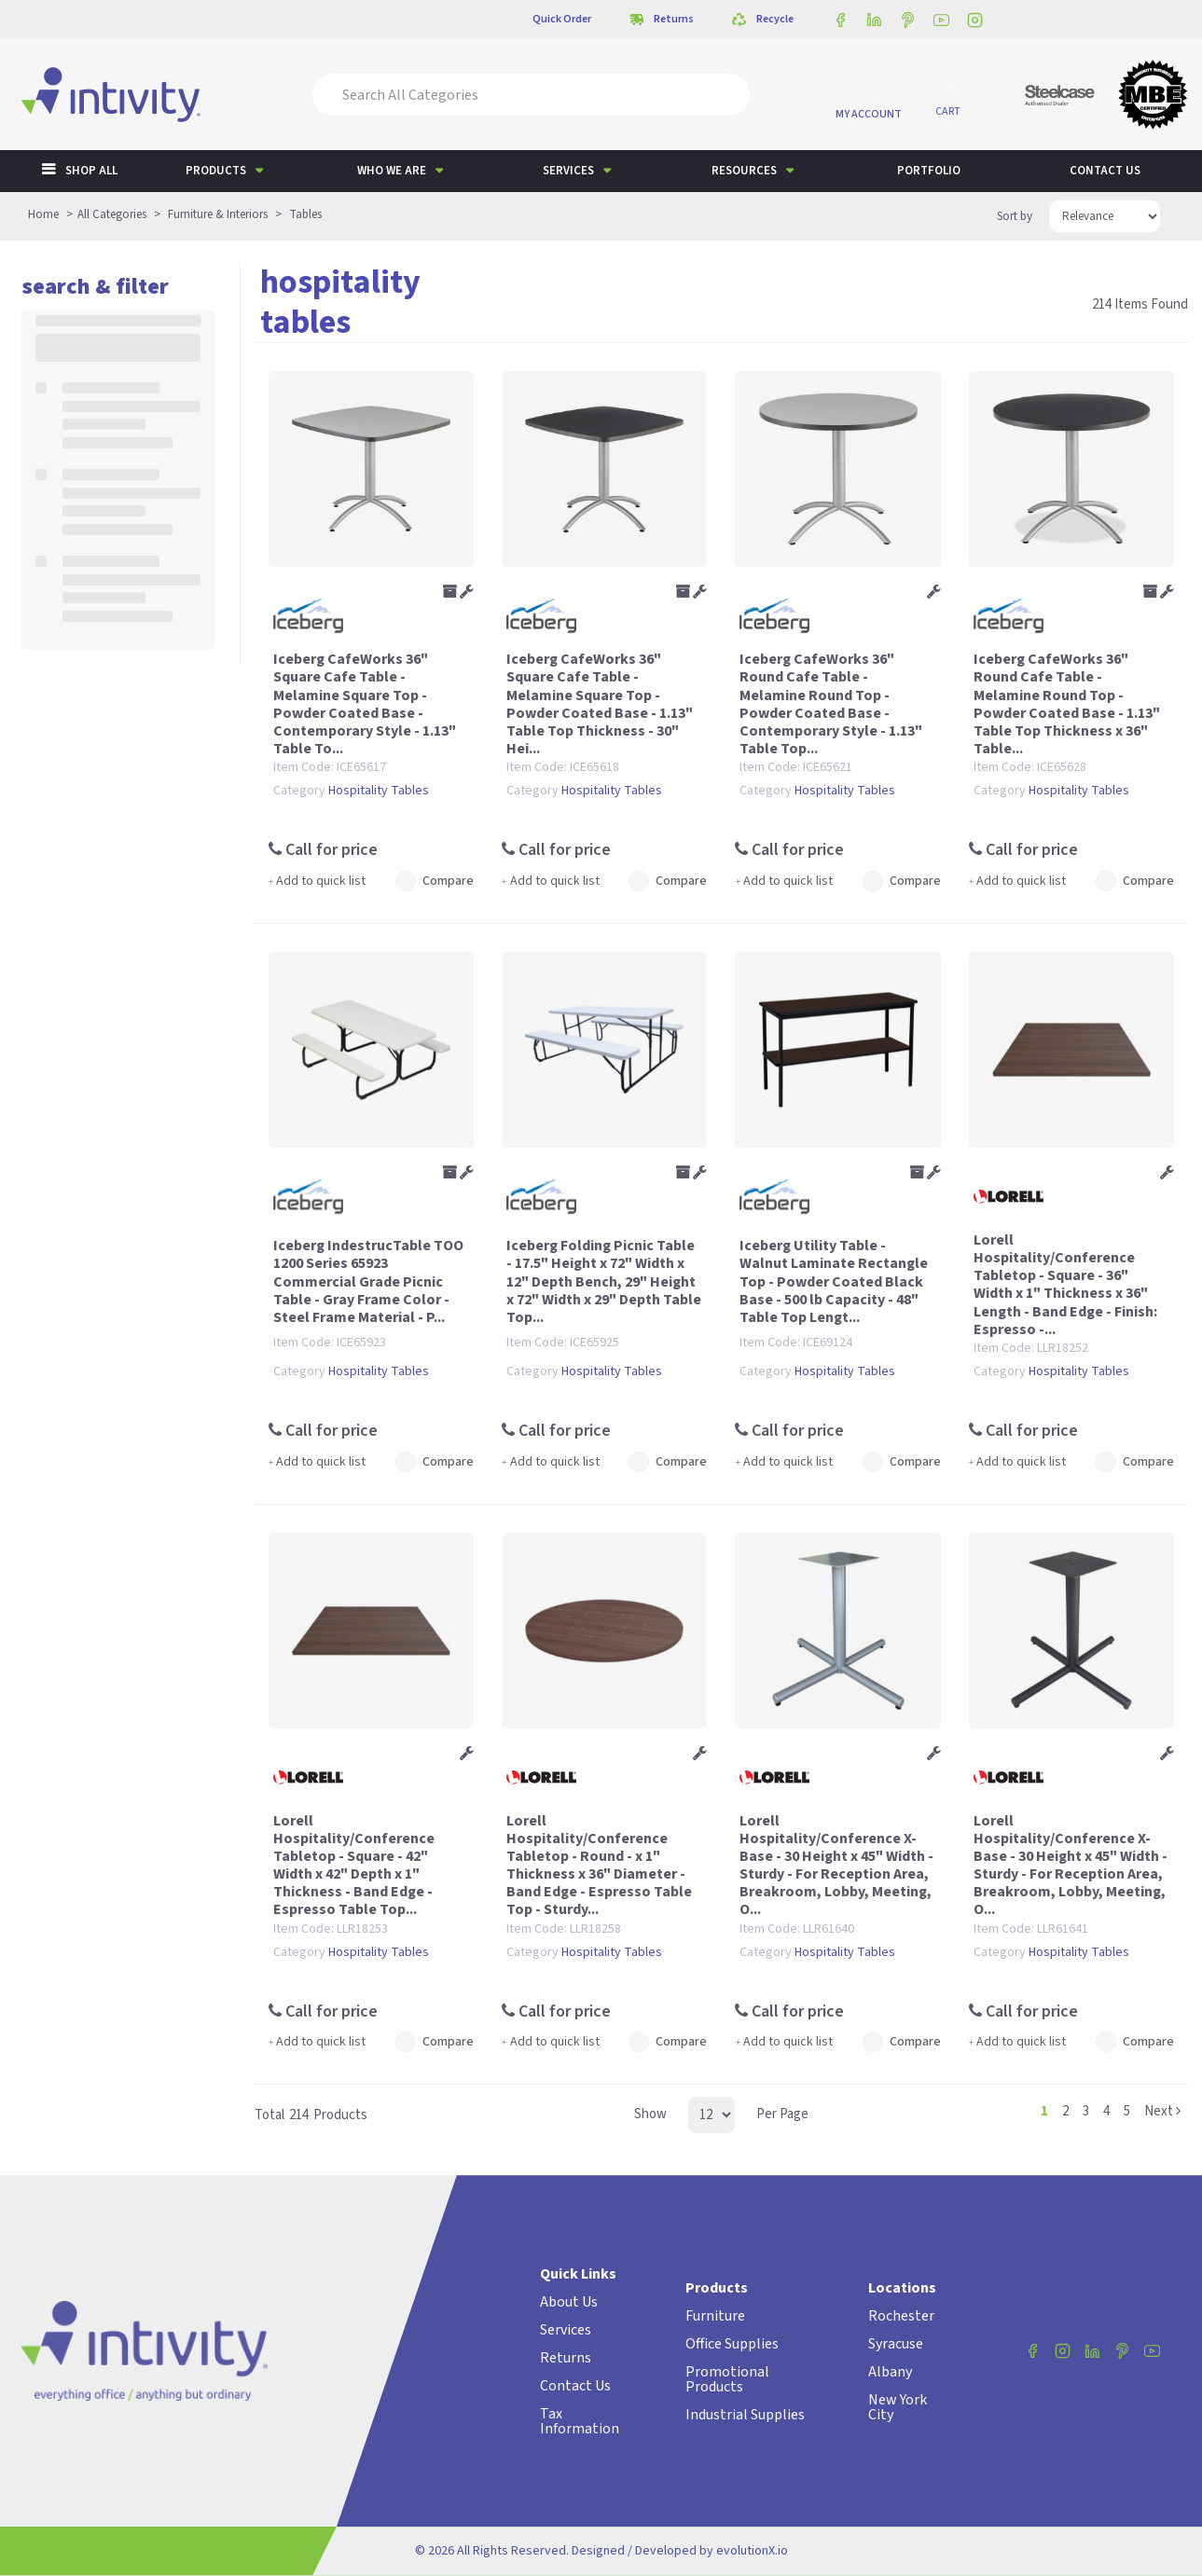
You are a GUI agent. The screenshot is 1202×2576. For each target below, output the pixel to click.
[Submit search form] (723, 95)
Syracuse (895, 2344)
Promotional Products (727, 2379)
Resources (744, 170)
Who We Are (391, 170)
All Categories (111, 214)
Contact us (1105, 170)
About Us (569, 2302)
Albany (890, 2372)
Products (216, 170)
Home (43, 214)
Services (568, 170)
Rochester (901, 2316)
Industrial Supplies (745, 2414)
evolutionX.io (752, 2551)
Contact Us (575, 2386)
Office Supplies (732, 2344)
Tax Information (579, 2421)
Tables (305, 214)
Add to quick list (317, 881)
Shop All (91, 170)
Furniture (715, 2316)
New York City (897, 2407)
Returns (565, 2358)
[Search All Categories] (531, 95)
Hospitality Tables (378, 790)
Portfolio (928, 170)
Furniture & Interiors (218, 214)
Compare (435, 881)
